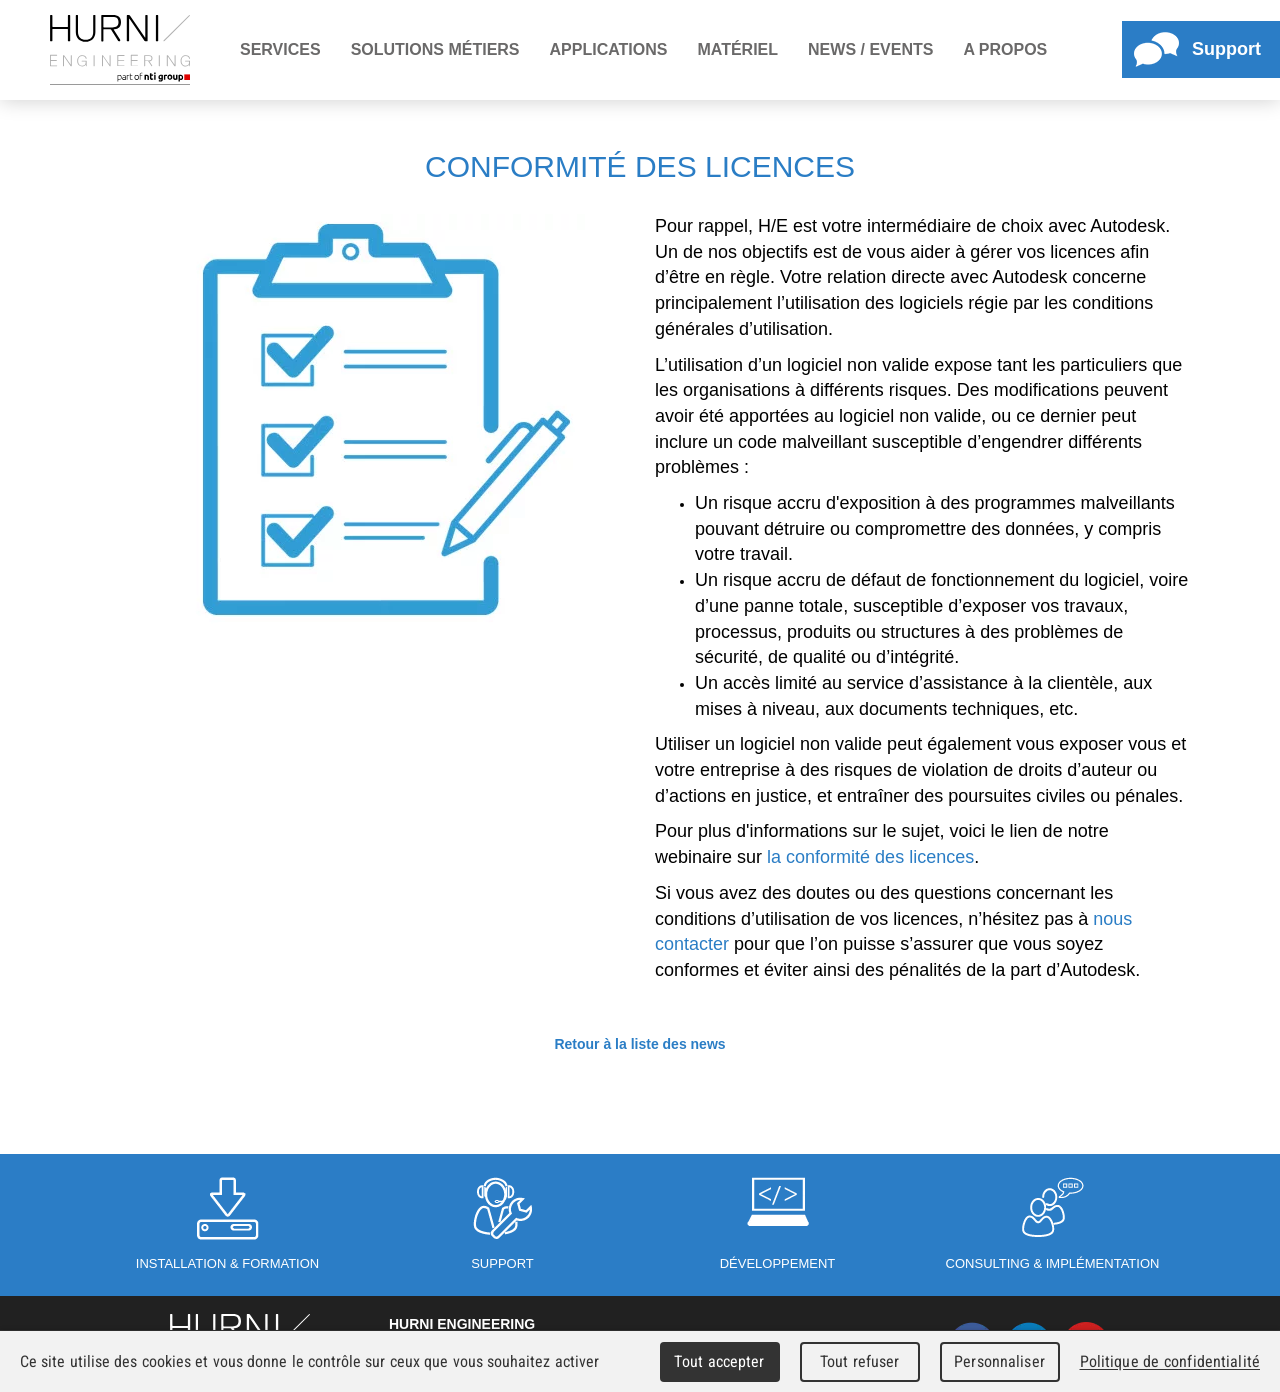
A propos (1005, 49)
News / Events (870, 49)
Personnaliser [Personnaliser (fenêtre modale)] (999, 1361)
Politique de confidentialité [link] (1170, 1361)
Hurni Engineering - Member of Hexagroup (120, 50)
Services (280, 49)
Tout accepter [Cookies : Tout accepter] (719, 1361)
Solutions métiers (435, 49)
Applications (609, 49)
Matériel (737, 49)
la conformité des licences (870, 857)
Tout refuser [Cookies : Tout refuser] (860, 1361)
